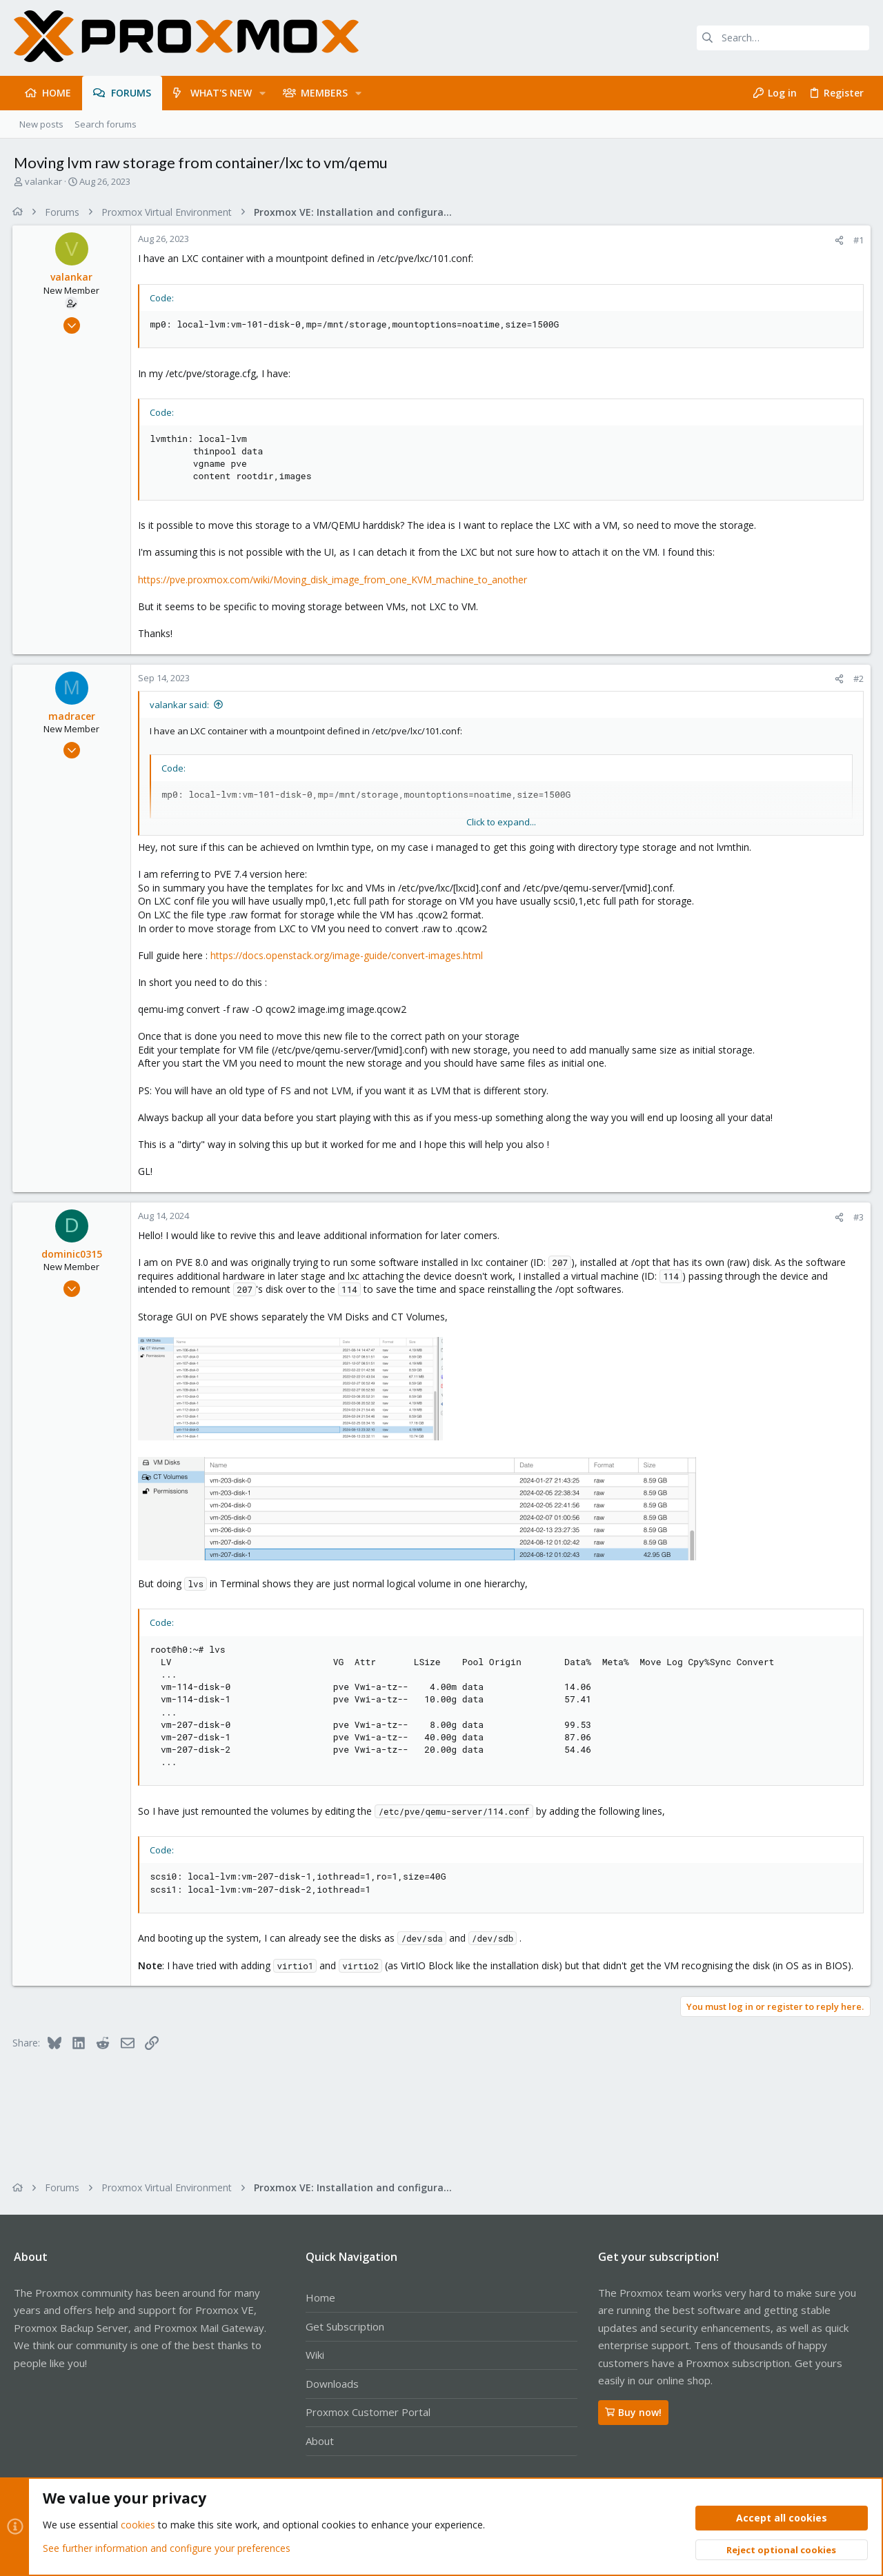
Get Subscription (345, 2326)
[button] (262, 93)
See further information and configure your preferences (166, 2548)
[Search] (783, 38)
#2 (857, 678)
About (320, 2441)
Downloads (332, 2384)
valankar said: (180, 704)
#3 (857, 1217)
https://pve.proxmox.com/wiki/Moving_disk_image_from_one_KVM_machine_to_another (333, 579)
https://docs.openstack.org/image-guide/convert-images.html (348, 955)
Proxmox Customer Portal (368, 2412)
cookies (138, 2525)
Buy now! (633, 2412)
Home (320, 2297)
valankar (43, 181)
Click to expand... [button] (501, 822)
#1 (857, 240)
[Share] (838, 240)
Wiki (315, 2355)
